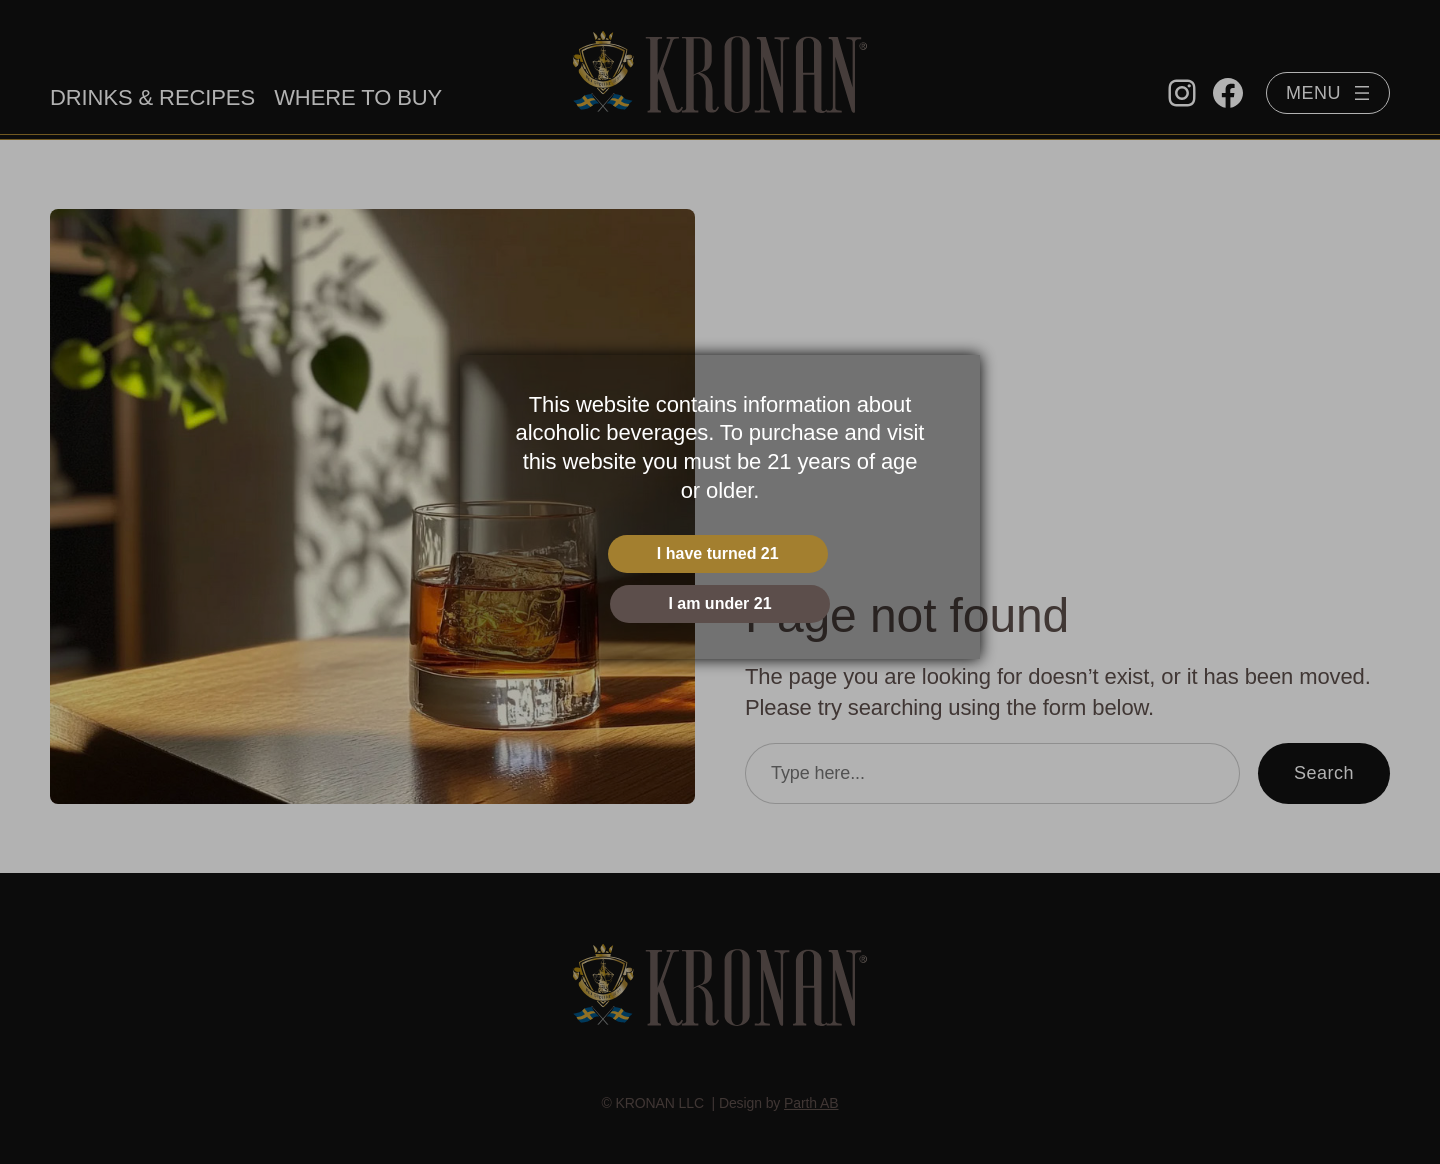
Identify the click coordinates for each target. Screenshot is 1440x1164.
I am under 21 (719, 603)
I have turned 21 (718, 553)
